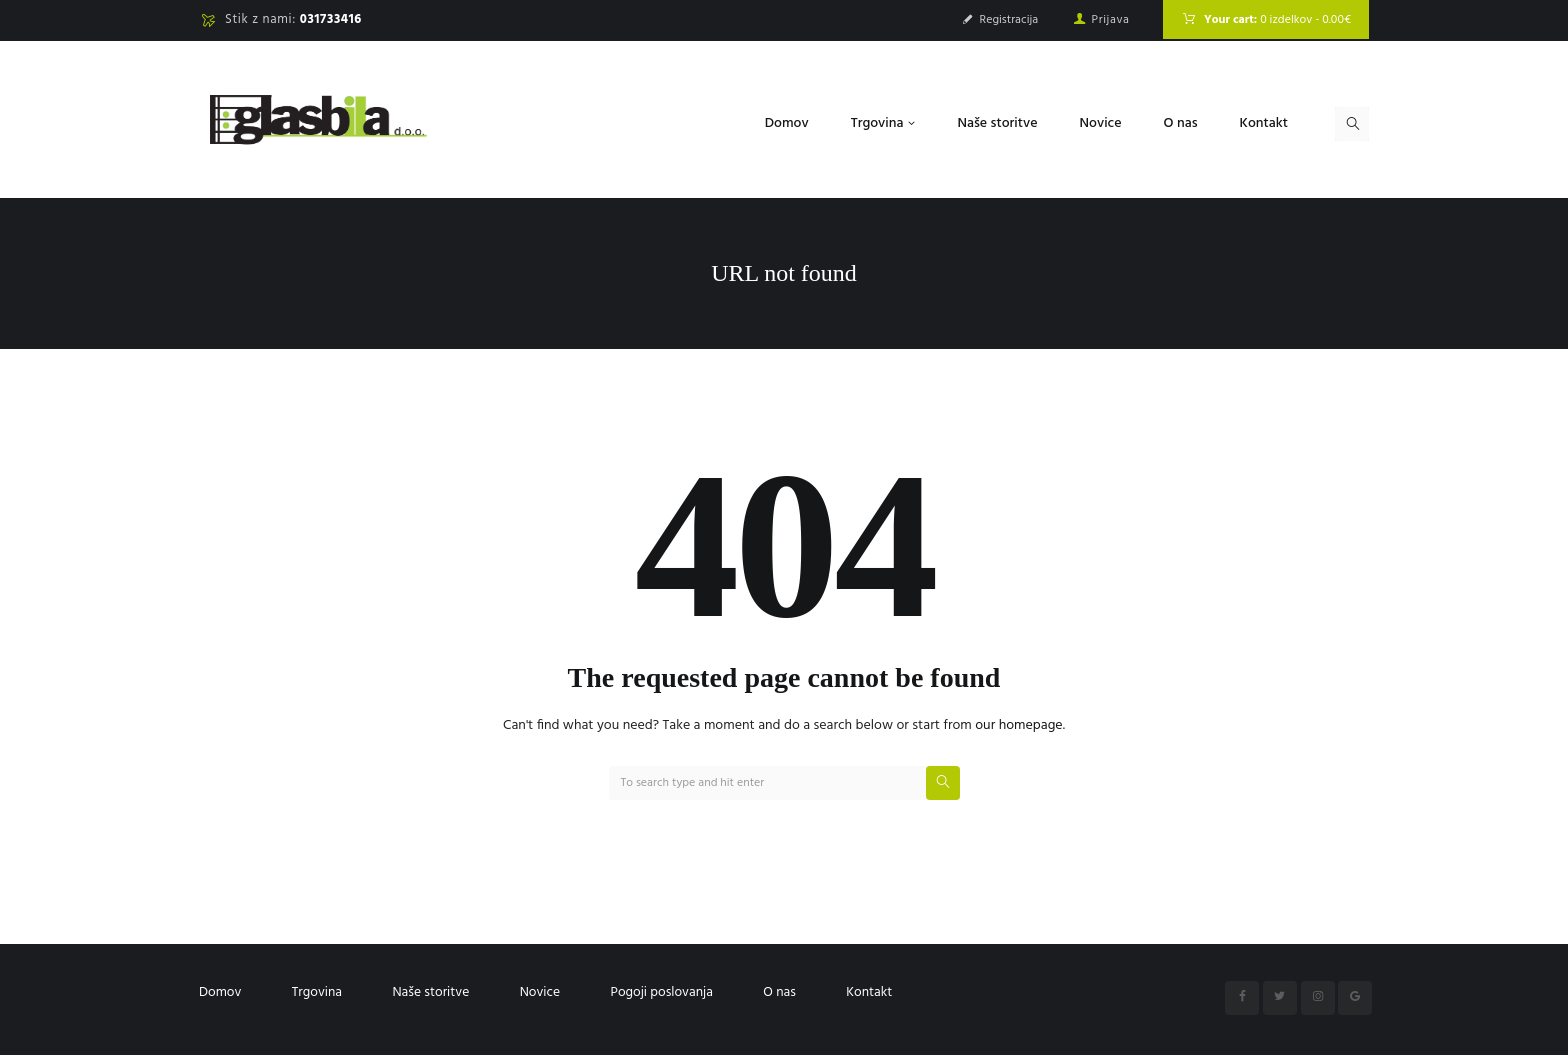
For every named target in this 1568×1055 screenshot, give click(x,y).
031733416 (331, 19)
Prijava (1111, 20)
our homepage (1018, 725)
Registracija (1009, 20)
